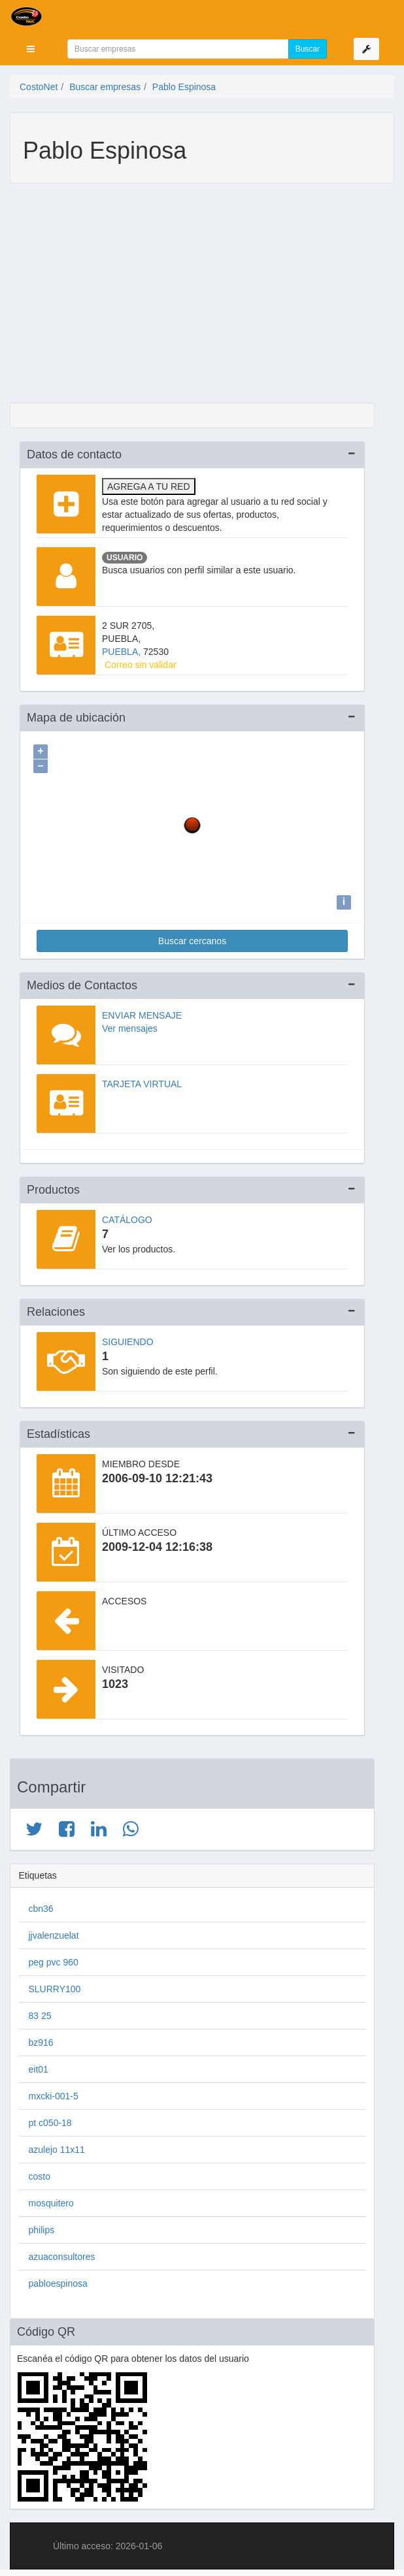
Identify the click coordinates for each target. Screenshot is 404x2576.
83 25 (40, 2012)
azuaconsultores (62, 2253)
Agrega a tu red (148, 486)
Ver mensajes (130, 1025)
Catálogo (127, 1216)
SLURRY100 (55, 1985)
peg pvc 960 (53, 1959)
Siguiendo (128, 1338)
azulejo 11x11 (57, 2146)
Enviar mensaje (142, 1012)
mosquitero (51, 2200)
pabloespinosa (58, 2280)
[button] (30, 49)
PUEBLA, (122, 651)
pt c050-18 (50, 2119)
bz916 (41, 2039)
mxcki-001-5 (53, 2093)
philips (42, 2226)
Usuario (125, 557)
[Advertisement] (192, 294)
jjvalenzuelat (54, 1932)
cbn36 (41, 1905)
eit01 (38, 2066)
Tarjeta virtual (142, 1080)
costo (39, 2173)
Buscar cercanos (192, 937)
